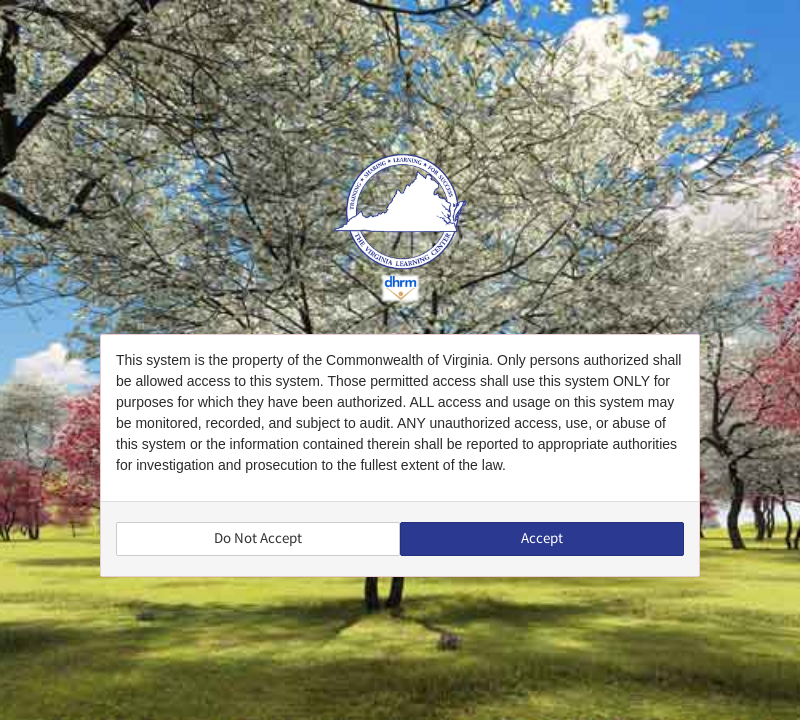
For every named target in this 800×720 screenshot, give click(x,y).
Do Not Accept (258, 538)
